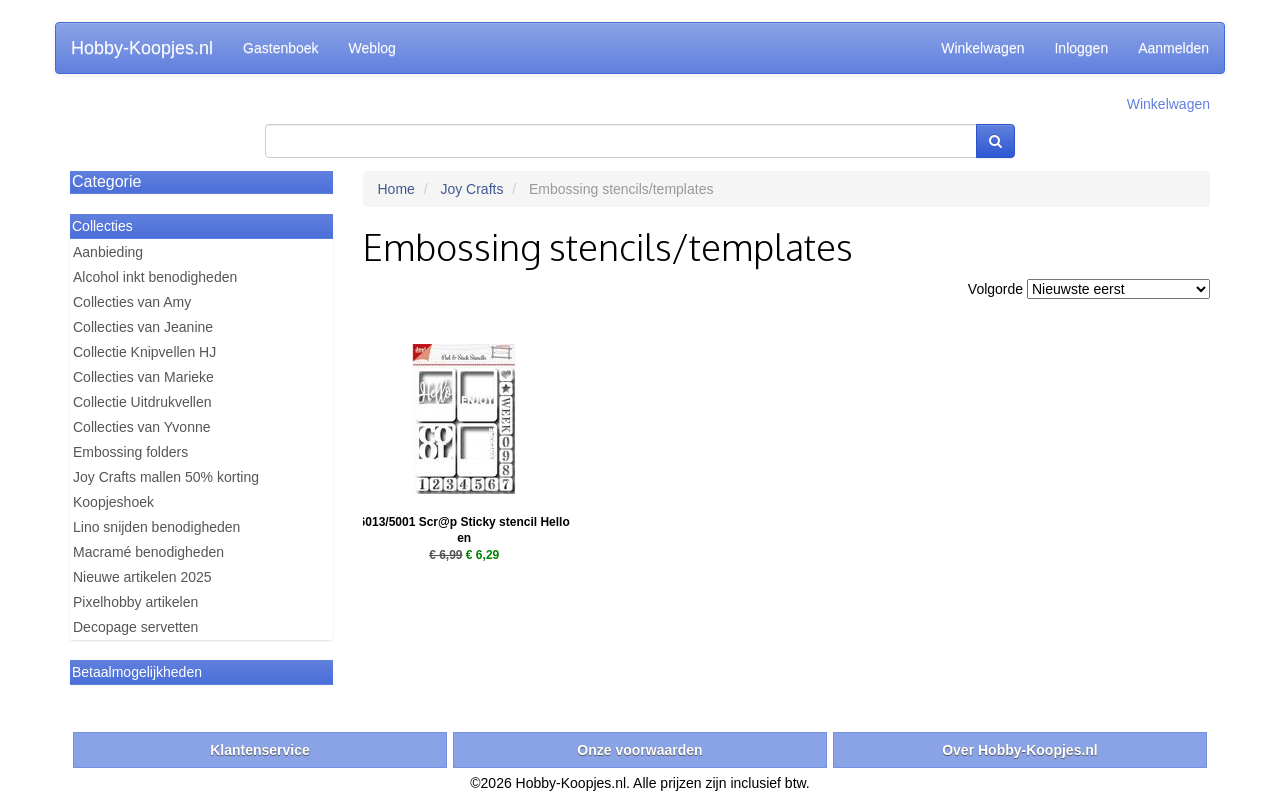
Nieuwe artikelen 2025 (142, 577)
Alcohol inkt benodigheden (155, 277)
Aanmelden (1173, 48)
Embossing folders (130, 452)
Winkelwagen (982, 48)
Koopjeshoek (113, 502)
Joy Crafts (471, 189)
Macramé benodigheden (148, 552)
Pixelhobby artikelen (135, 602)
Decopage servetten (135, 627)
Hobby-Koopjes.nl (142, 48)
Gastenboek (281, 48)
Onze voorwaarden (639, 750)
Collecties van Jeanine (143, 327)
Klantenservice (260, 750)
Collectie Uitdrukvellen (142, 402)
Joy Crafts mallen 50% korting (166, 477)
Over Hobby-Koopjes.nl (1020, 750)
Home (396, 189)
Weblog (372, 48)
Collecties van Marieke (143, 377)
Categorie (106, 181)
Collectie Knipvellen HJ (144, 352)
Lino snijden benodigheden (156, 527)
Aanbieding (108, 252)
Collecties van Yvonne (142, 427)
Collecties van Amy (132, 302)
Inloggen (1081, 48)
